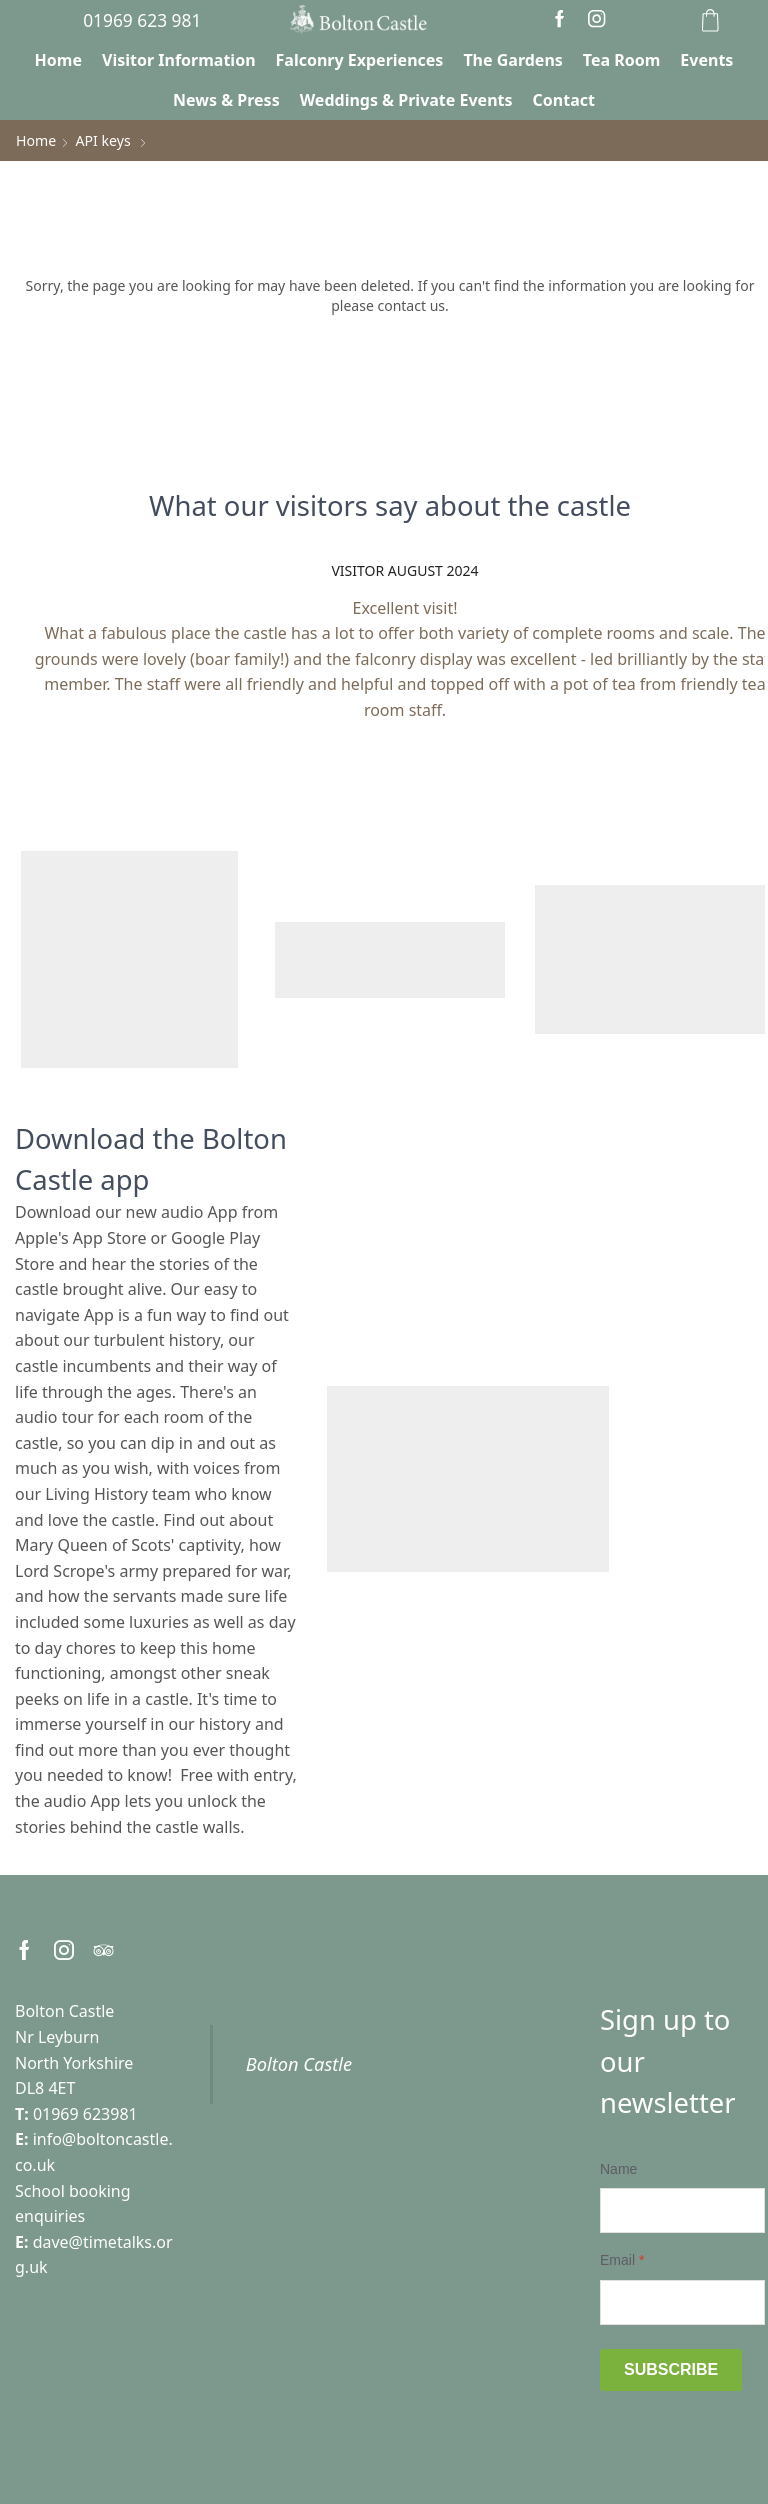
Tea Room (622, 60)
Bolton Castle (299, 2064)
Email (622, 2260)
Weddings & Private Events (406, 100)
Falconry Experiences (360, 60)
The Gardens (512, 60)
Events (706, 60)
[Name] (682, 2210)
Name (618, 2169)
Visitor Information (179, 60)
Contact (564, 100)
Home (58, 60)
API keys (102, 140)
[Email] (682, 2301)
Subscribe (671, 2368)
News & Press (226, 100)
